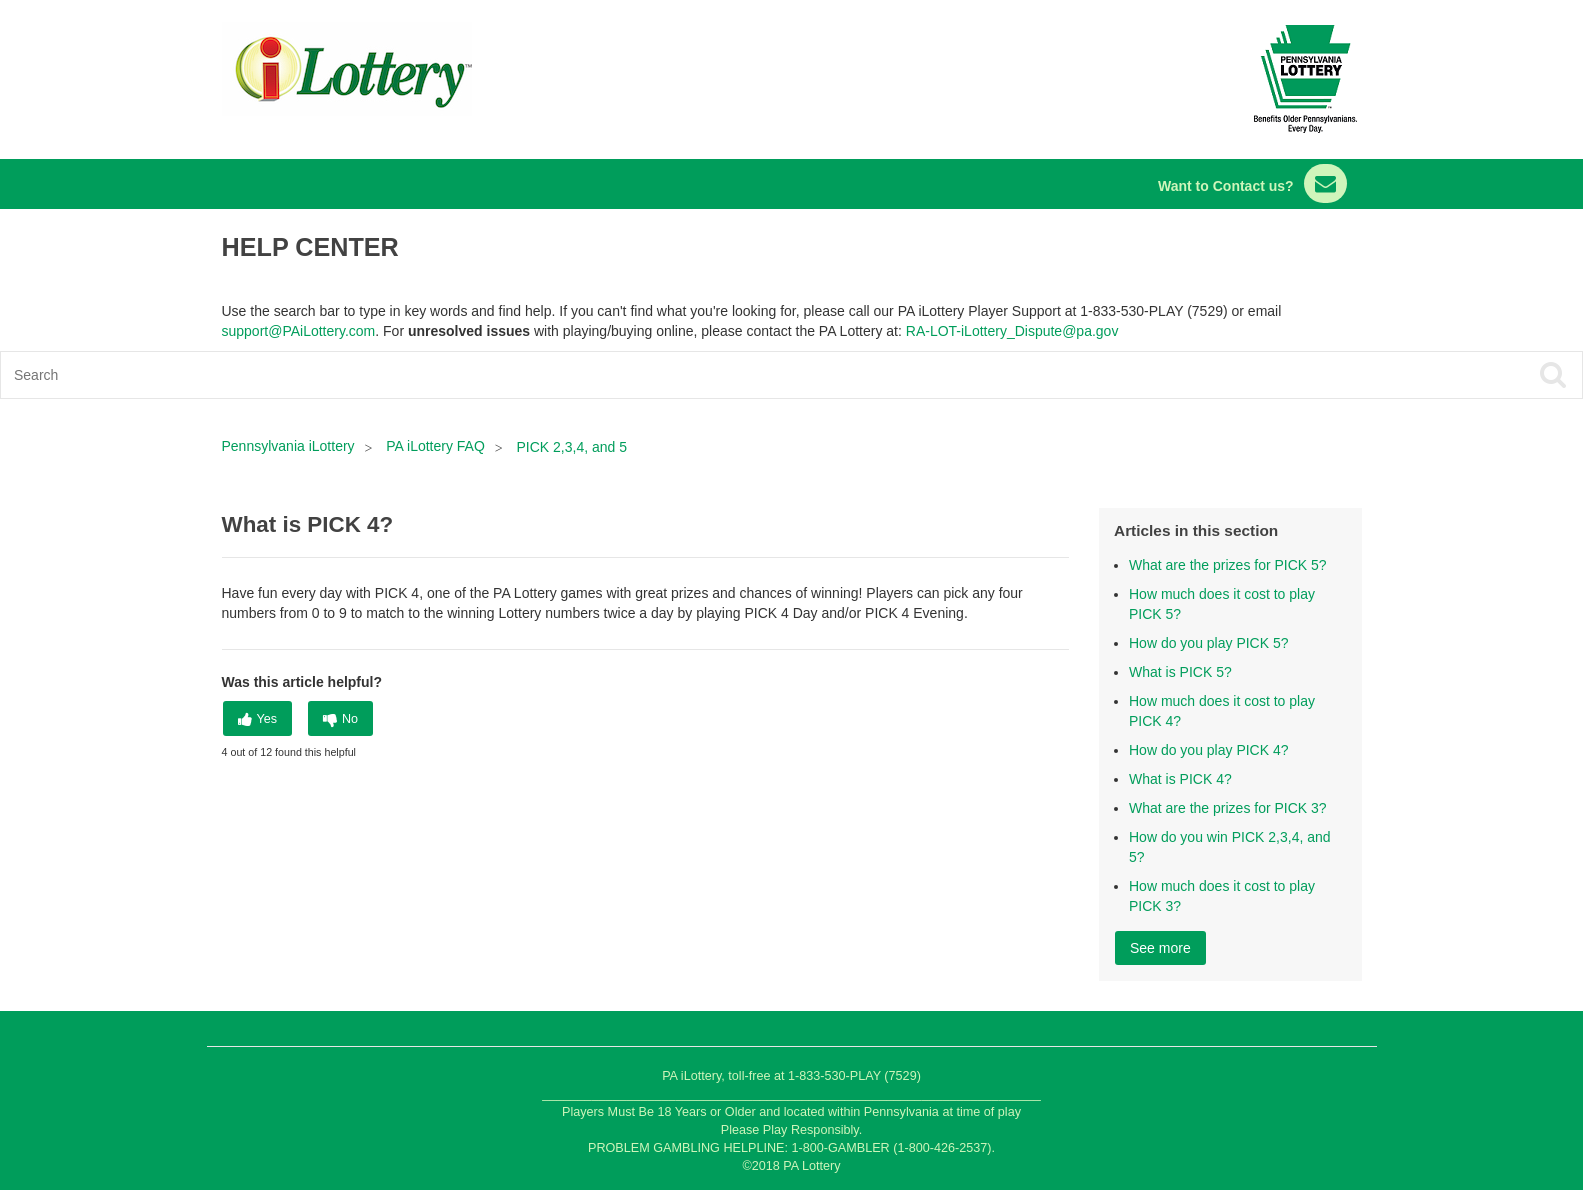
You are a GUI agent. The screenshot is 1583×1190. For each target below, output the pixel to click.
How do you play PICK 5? (1209, 643)
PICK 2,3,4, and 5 (572, 447)
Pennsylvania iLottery (290, 446)
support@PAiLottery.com (299, 331)
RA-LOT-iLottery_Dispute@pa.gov (1012, 331)
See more (1160, 948)
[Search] (633, 375)
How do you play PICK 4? (1209, 750)
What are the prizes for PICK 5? (1228, 565)
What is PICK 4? (1180, 779)
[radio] (258, 718)
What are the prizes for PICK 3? (1228, 808)
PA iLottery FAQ (435, 446)
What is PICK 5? (1180, 672)
